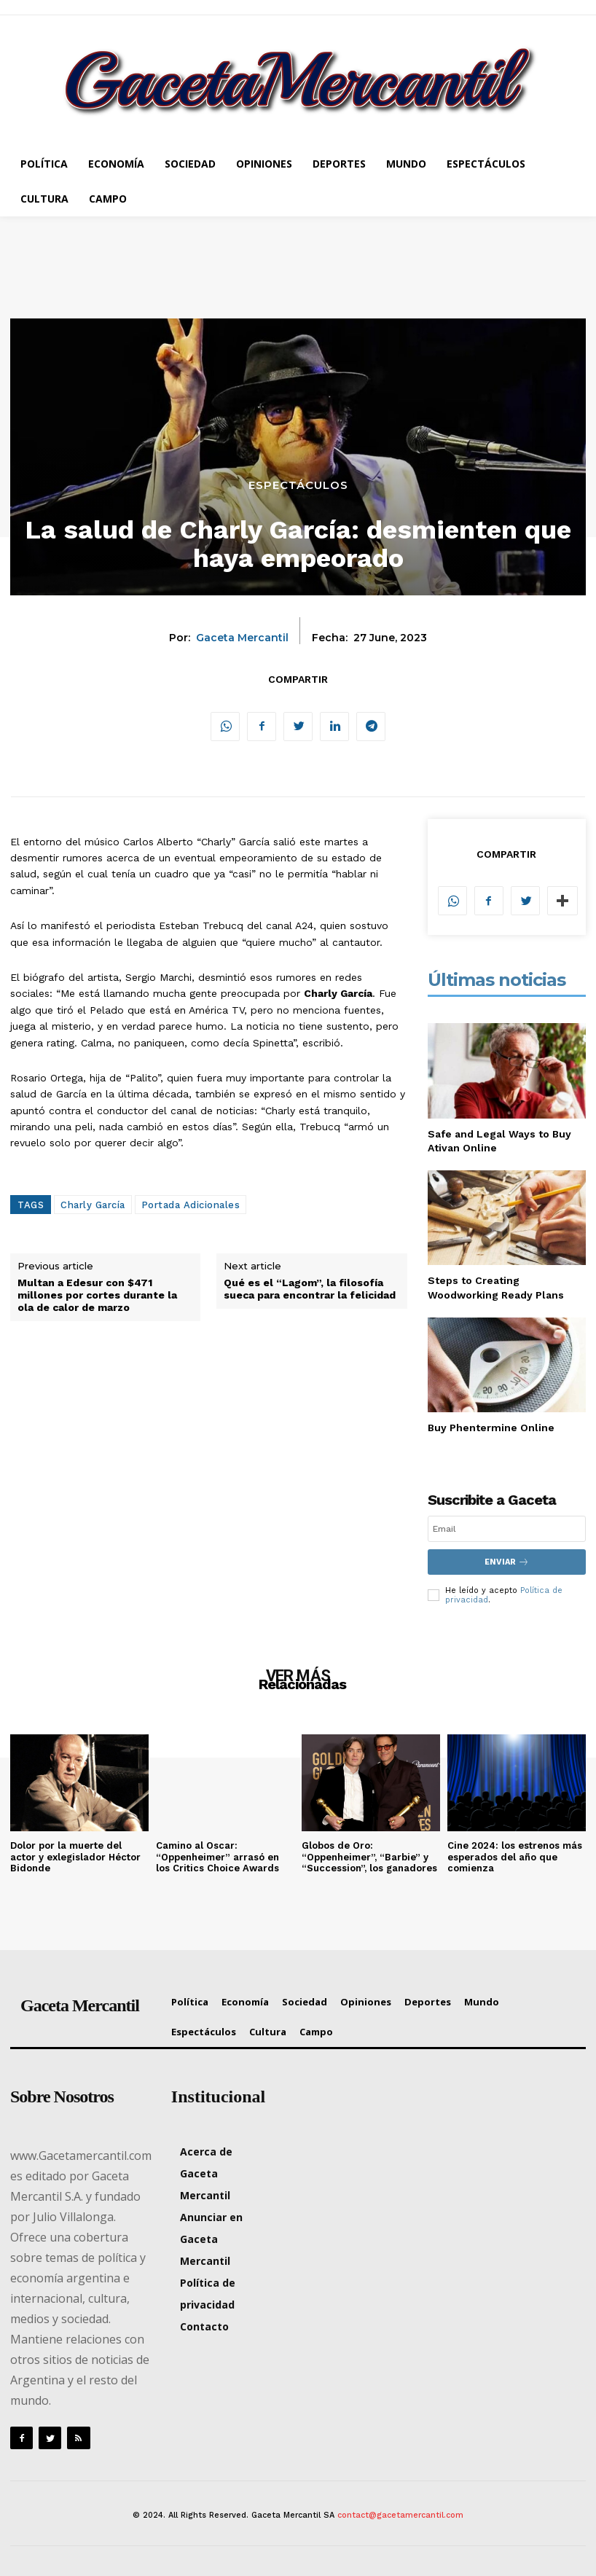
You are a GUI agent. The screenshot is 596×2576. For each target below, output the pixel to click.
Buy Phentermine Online (491, 1427)
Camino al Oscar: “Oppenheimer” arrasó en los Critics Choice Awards (217, 1857)
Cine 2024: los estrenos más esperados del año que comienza (514, 1857)
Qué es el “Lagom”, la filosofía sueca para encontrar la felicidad (310, 1289)
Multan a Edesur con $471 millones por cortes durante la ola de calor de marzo (97, 1295)
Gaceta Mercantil (242, 638)
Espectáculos (298, 484)
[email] (507, 1529)
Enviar (507, 1562)
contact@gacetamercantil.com (400, 2515)
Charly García (92, 1204)
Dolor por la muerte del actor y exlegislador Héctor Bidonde (75, 1857)
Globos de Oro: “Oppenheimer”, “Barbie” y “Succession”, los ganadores (369, 1857)
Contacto (204, 2326)
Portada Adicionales (190, 1204)
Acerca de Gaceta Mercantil (206, 2173)
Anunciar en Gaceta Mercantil (211, 2239)
